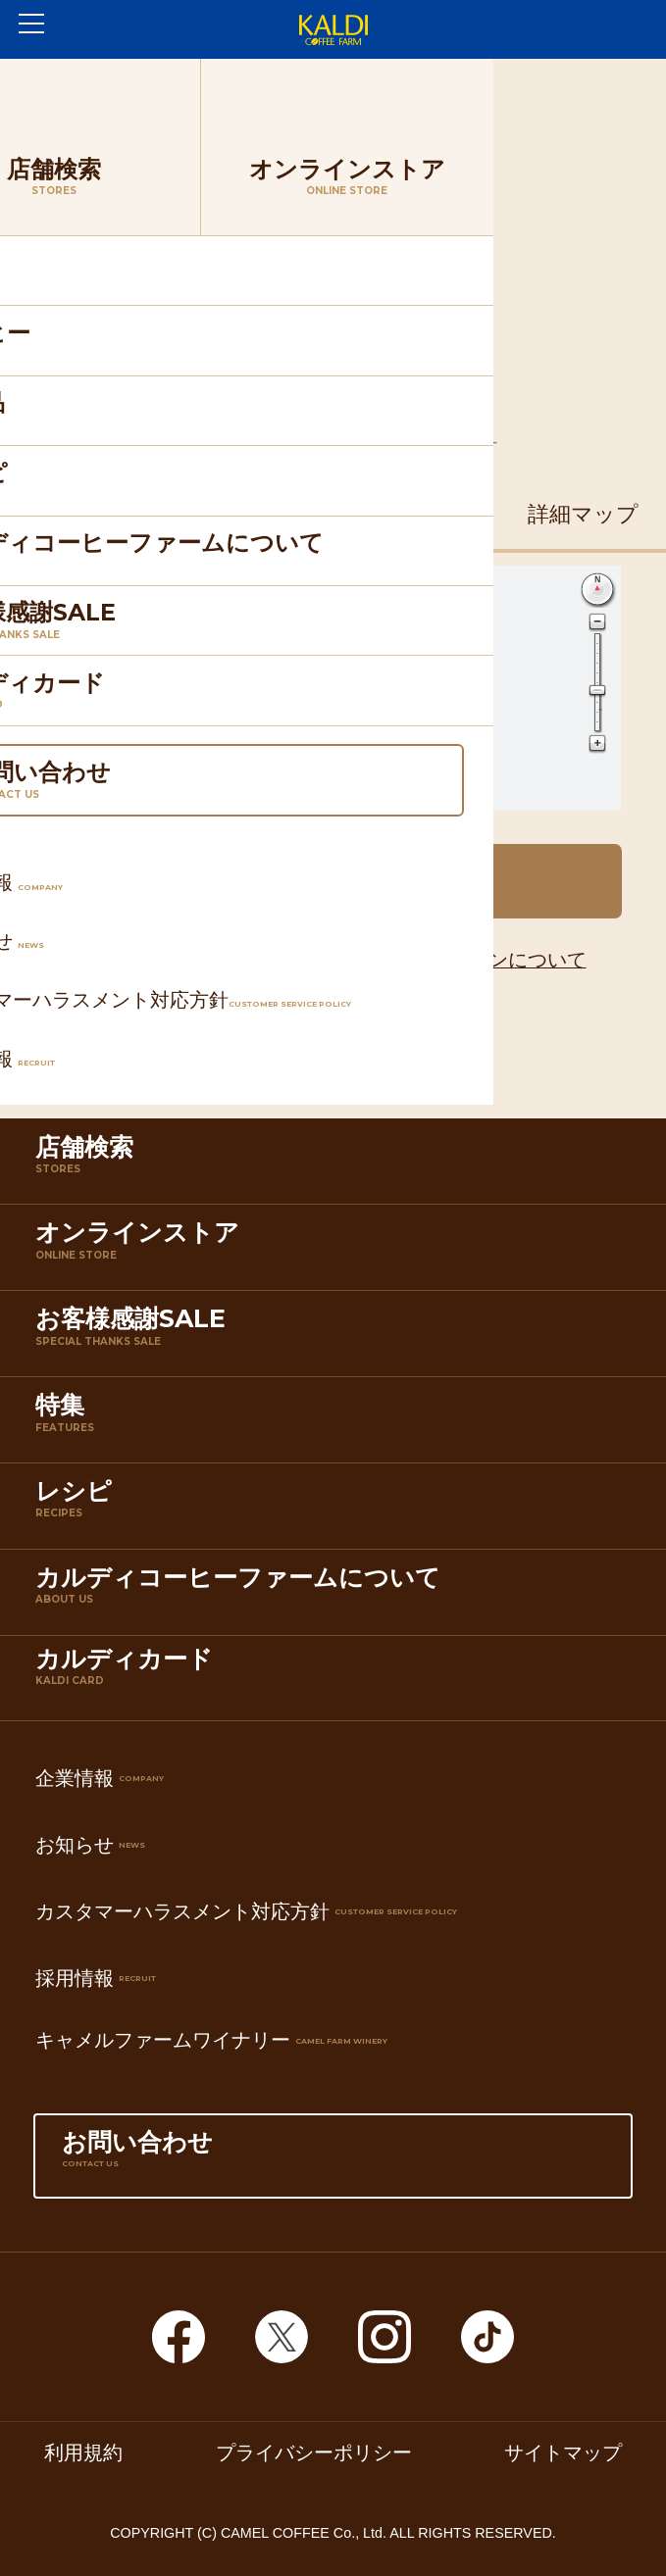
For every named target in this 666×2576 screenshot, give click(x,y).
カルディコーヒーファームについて (337, 1596)
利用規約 (83, 2453)
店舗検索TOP (176, 84)
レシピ (337, 1510)
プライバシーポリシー (314, 2453)
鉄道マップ (249, 514)
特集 (337, 1424)
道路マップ (416, 514)
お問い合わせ (333, 2161)
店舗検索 (337, 1166)
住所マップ (82, 514)
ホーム (57, 84)
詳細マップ (583, 514)
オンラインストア (337, 1251)
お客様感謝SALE (337, 1337)
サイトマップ (563, 2453)
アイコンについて (508, 959)
